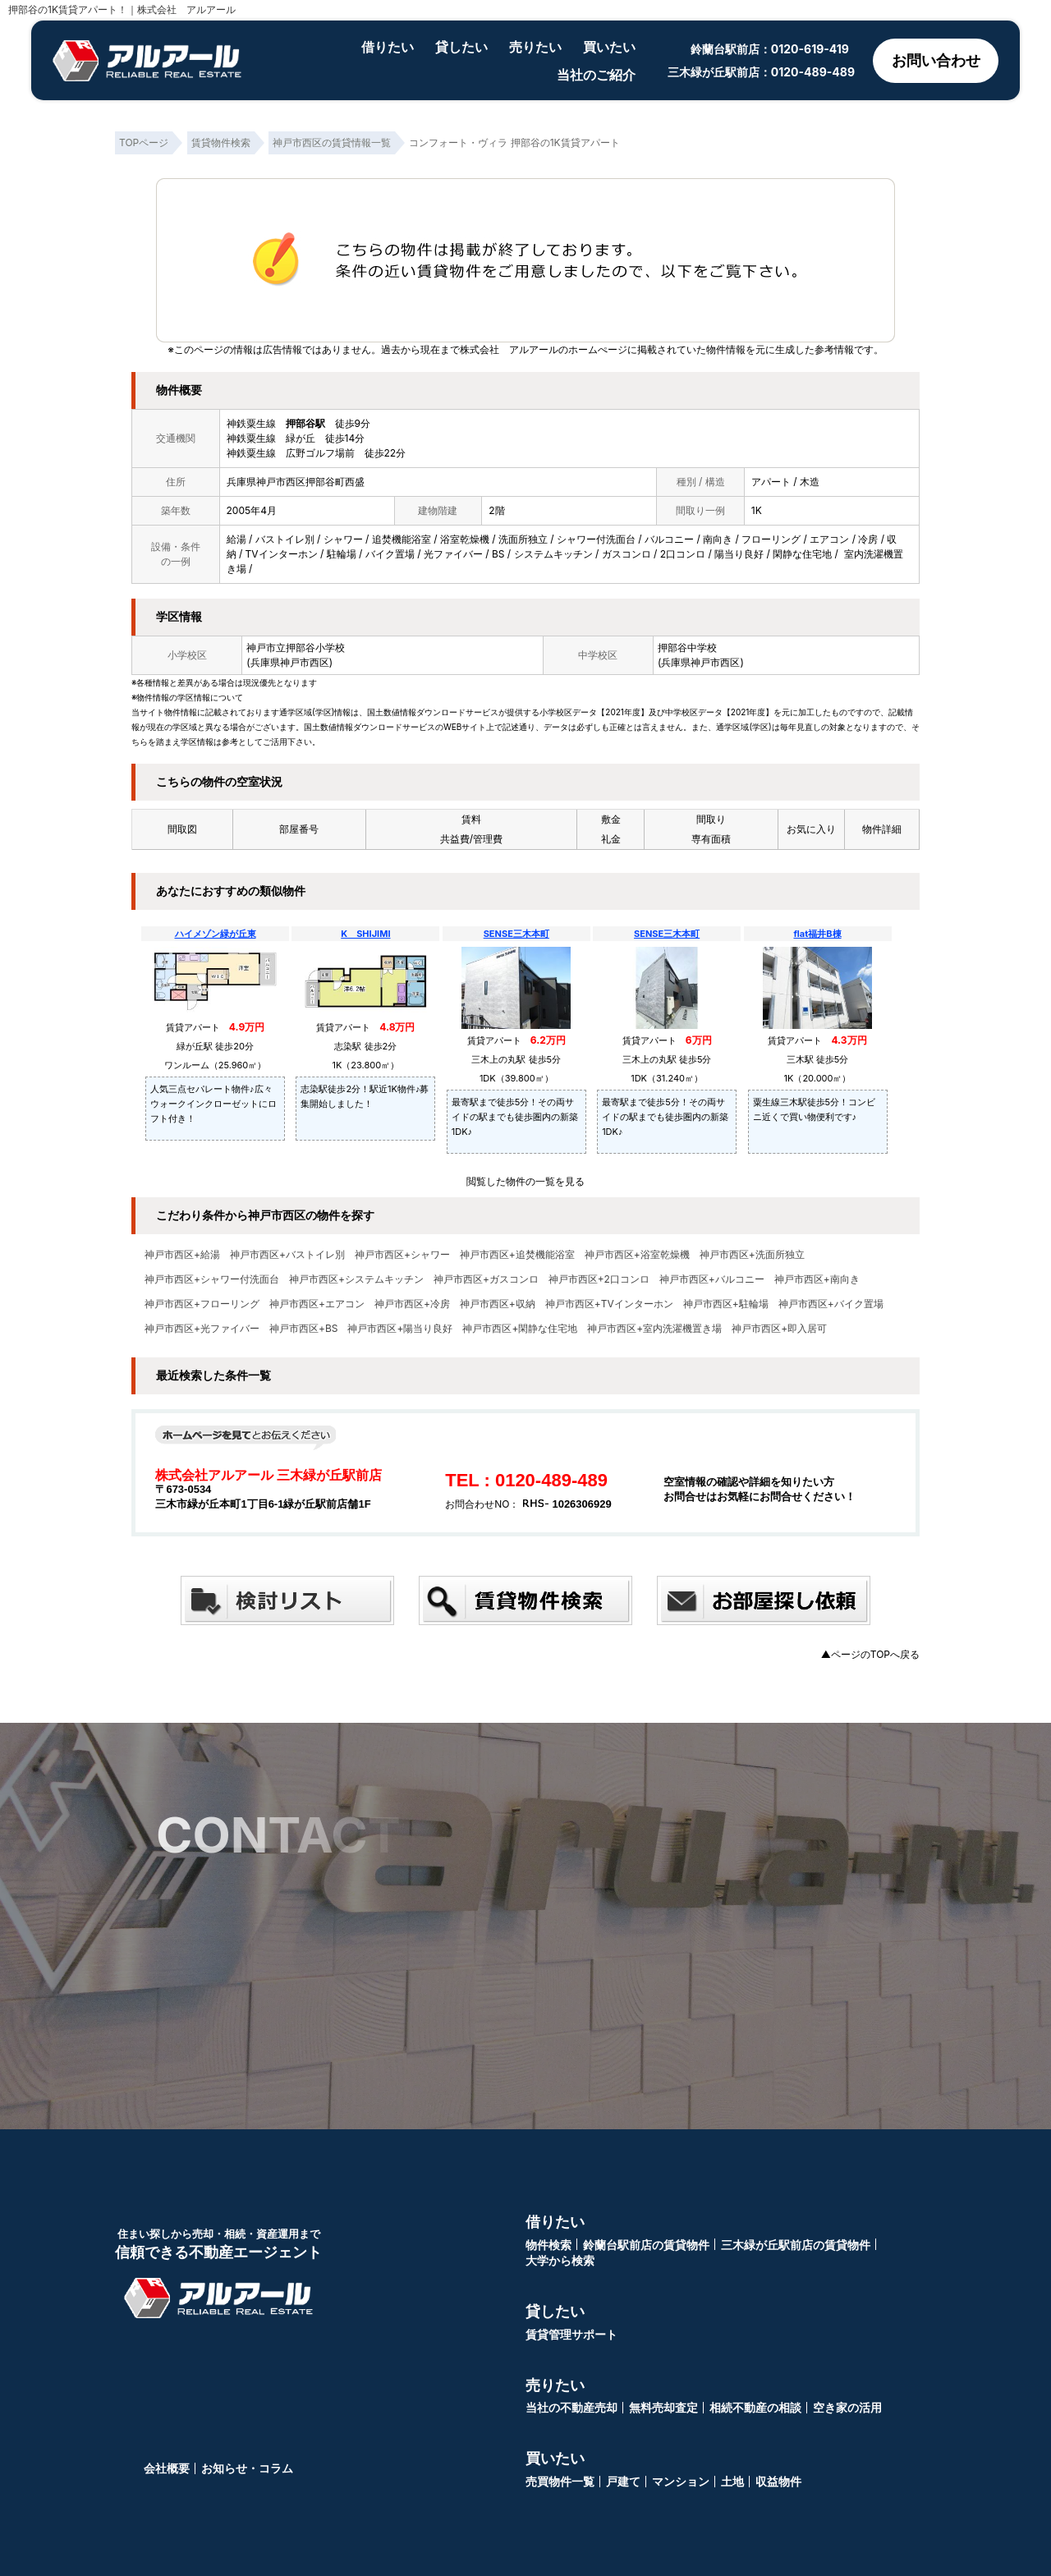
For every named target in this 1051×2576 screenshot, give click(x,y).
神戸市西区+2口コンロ (598, 1279)
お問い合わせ (936, 60)
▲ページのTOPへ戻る (870, 1654)
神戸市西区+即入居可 (779, 1328)
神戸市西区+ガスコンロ (486, 1279)
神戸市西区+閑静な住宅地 (519, 1328)
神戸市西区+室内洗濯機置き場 (654, 1328)
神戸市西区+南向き (817, 1279)
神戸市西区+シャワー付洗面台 (212, 1279)
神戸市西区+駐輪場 (726, 1304)
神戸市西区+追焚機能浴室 (517, 1254)
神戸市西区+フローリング (202, 1304)
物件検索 (548, 2245)
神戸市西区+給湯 (182, 1254)
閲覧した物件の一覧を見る (525, 1181)
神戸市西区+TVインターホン (609, 1304)
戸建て (623, 2481)
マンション (680, 2481)
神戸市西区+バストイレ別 (287, 1254)
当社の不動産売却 (571, 2407)
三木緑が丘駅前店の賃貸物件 (795, 2245)
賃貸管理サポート (571, 2334)
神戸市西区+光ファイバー (202, 1328)
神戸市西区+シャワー (402, 1254)
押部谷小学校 (315, 647)
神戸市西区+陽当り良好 (399, 1328)
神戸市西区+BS (303, 1328)
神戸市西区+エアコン (317, 1304)
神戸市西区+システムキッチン (356, 1279)
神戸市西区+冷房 (412, 1304)
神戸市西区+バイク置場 (830, 1304)
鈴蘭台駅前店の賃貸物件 (646, 2245)
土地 (732, 2481)
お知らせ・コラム (247, 2468)
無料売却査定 (663, 2407)
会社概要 (167, 2468)
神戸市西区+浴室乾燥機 (637, 1254)
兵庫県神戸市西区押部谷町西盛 (296, 481)
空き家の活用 (847, 2407)
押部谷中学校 (687, 647)
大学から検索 (560, 2260)
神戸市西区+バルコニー (711, 1279)
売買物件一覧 (560, 2481)
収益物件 (778, 2481)
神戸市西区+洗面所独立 (752, 1254)
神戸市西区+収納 (497, 1304)
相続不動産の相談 (755, 2407)
